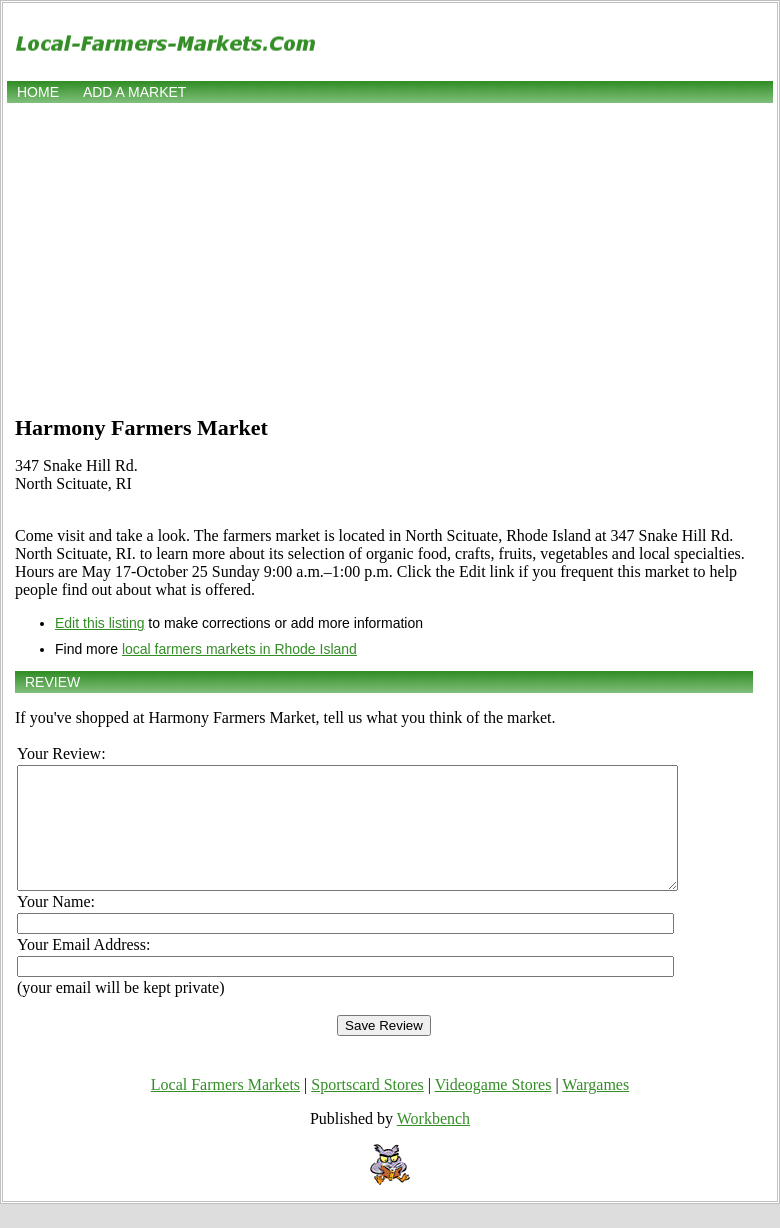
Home (38, 92)
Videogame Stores (493, 1108)
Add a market (134, 92)
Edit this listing (99, 623)
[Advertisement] (390, 257)
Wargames (595, 1108)
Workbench (433, 1142)
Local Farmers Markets (225, 1108)
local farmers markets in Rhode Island (239, 649)
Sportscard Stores (367, 1108)
